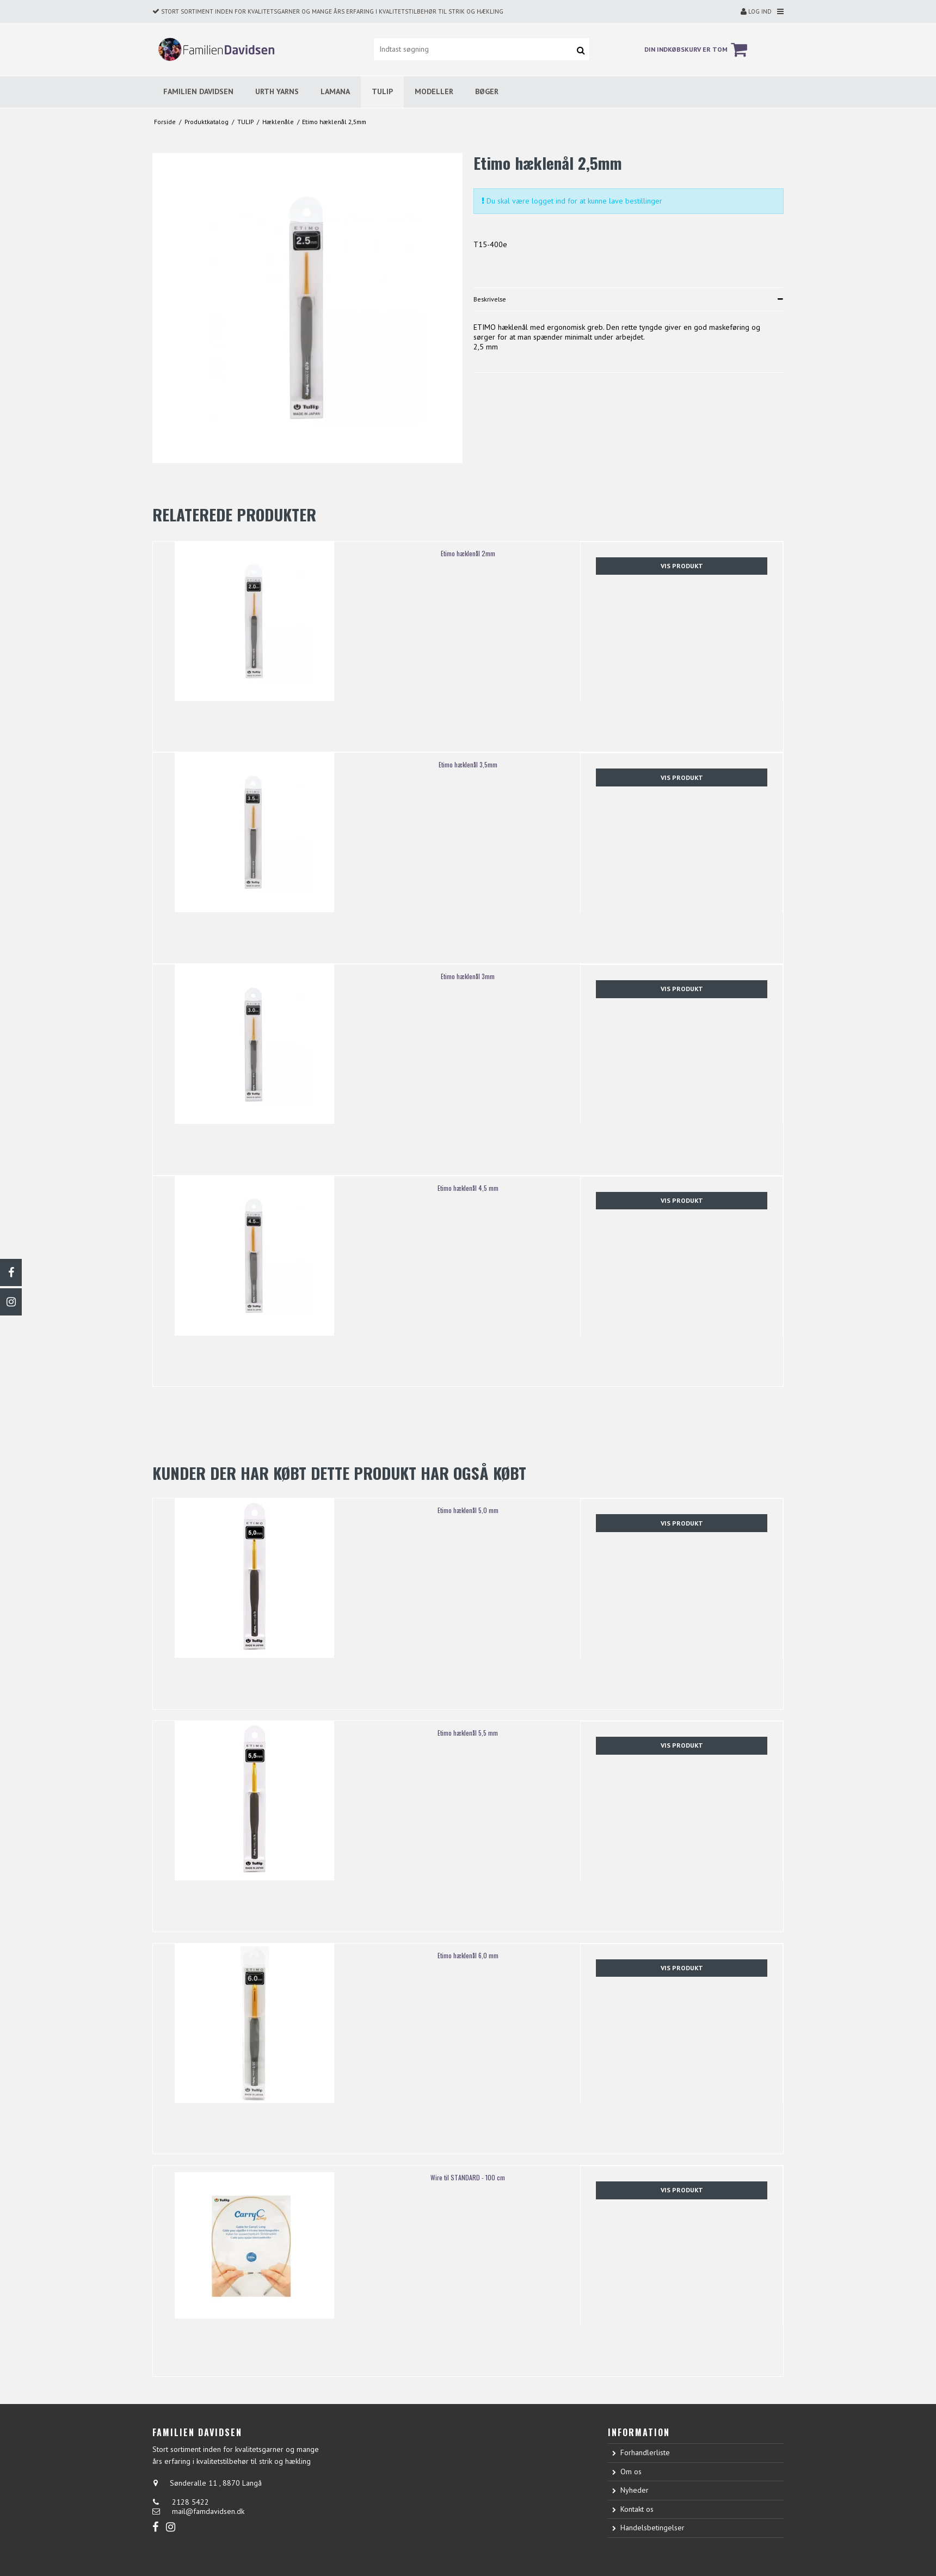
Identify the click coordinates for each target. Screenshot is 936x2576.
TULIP (382, 91)
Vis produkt (682, 566)
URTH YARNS (277, 91)
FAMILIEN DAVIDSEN (198, 91)
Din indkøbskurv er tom (697, 49)
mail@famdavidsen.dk (208, 2511)
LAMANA (335, 91)
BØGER (486, 91)
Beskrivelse (489, 299)
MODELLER (434, 91)
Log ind (756, 11)
